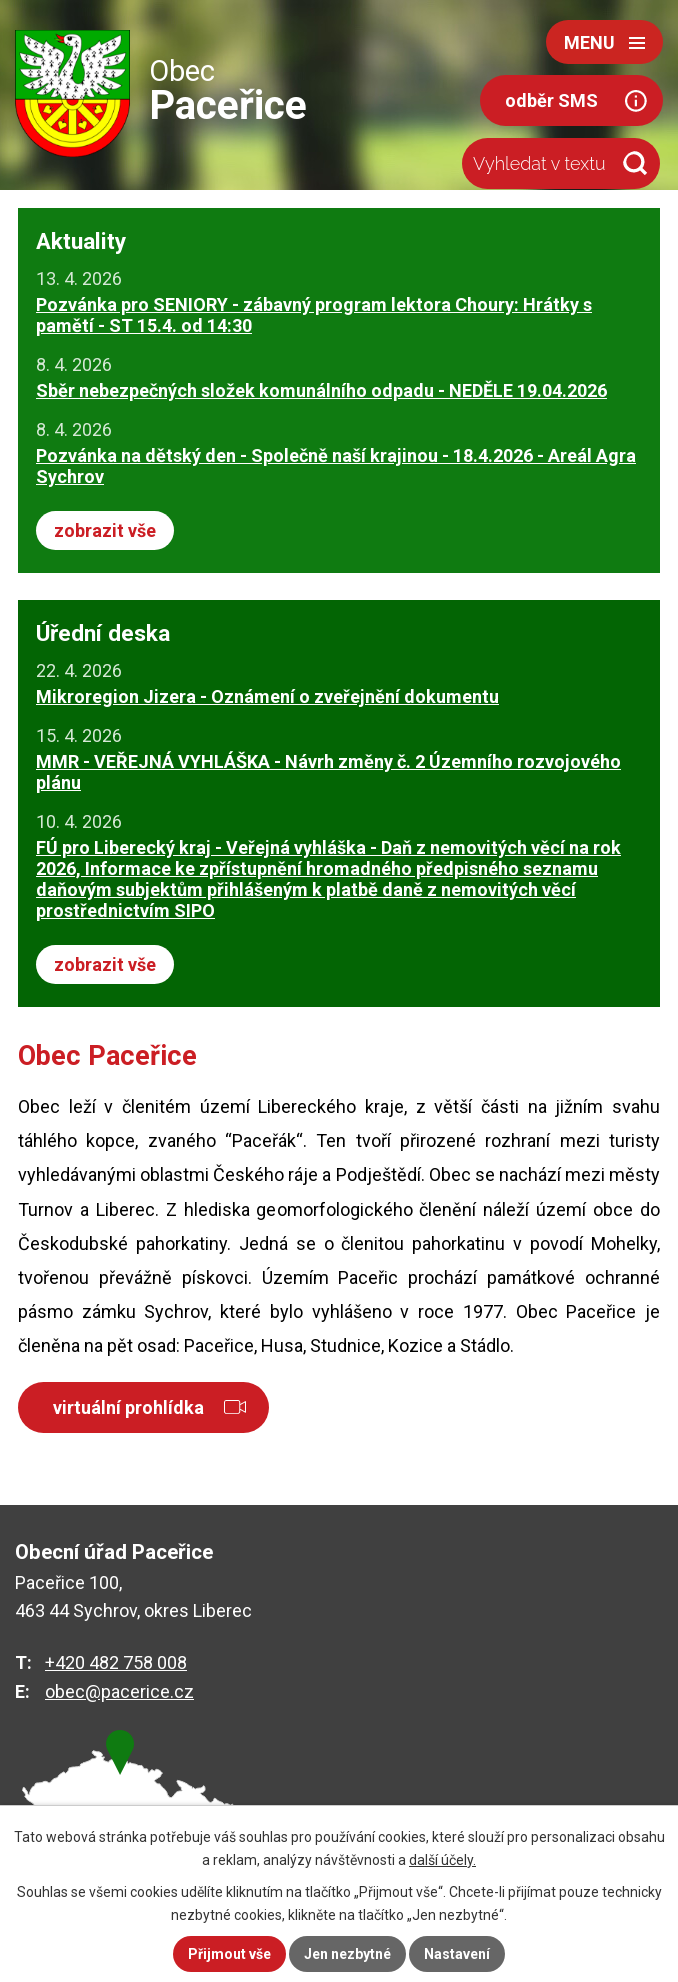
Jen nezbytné (347, 1954)
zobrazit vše (105, 530)
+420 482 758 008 (116, 1662)
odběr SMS (551, 100)
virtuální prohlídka (128, 1407)
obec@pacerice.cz (119, 1691)
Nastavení (457, 1954)
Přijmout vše (229, 1954)
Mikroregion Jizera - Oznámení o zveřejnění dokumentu (267, 696)
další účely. (442, 1860)
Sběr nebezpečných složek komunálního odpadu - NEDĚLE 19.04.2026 (321, 390)
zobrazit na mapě (130, 1819)
